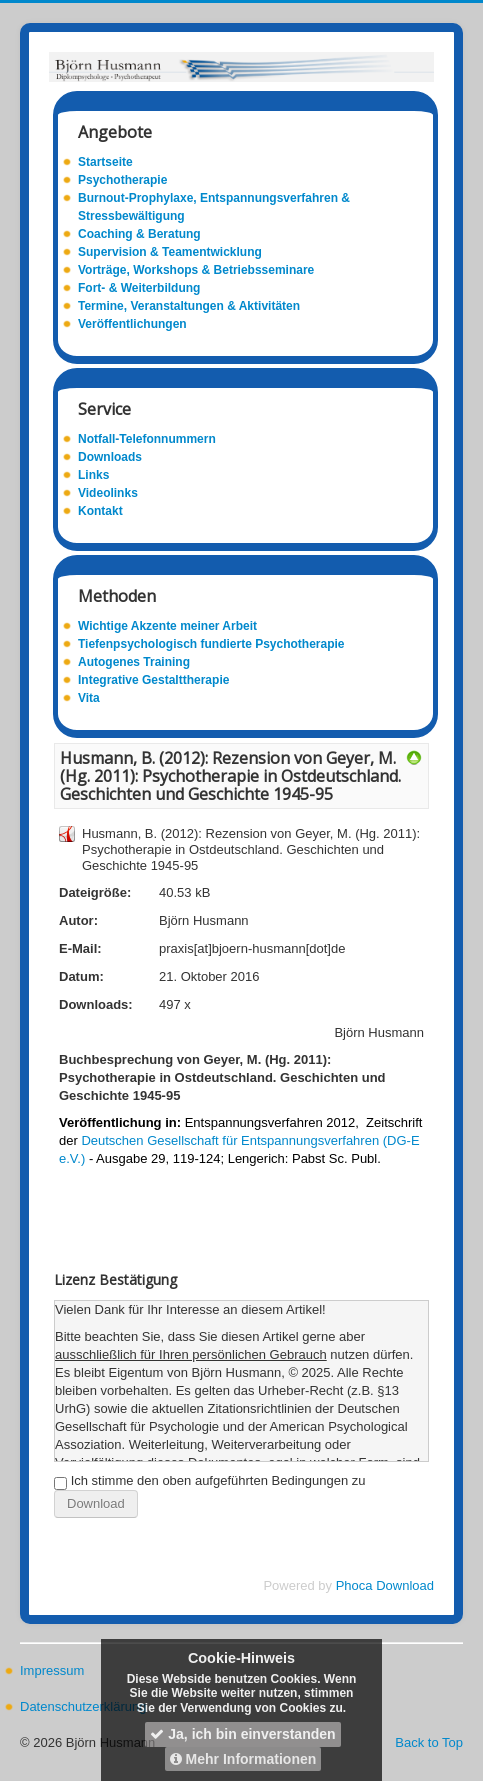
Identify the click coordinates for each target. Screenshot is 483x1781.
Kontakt (100, 511)
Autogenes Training (134, 662)
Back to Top (429, 1742)
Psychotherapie (122, 180)
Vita (89, 698)
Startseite (105, 162)
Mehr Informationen (243, 1759)
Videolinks (108, 493)
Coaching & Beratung (139, 234)
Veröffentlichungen (132, 324)
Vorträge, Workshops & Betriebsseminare (196, 270)
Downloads (110, 457)
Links (93, 475)
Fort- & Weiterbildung (139, 288)
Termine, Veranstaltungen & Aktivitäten (189, 306)
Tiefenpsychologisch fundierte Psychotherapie (211, 644)
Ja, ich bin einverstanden (242, 1734)
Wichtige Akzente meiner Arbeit (167, 626)
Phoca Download (385, 1585)
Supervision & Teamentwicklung (170, 252)
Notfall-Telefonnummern (147, 439)
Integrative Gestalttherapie (153, 680)
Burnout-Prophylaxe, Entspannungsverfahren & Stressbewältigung (214, 207)
